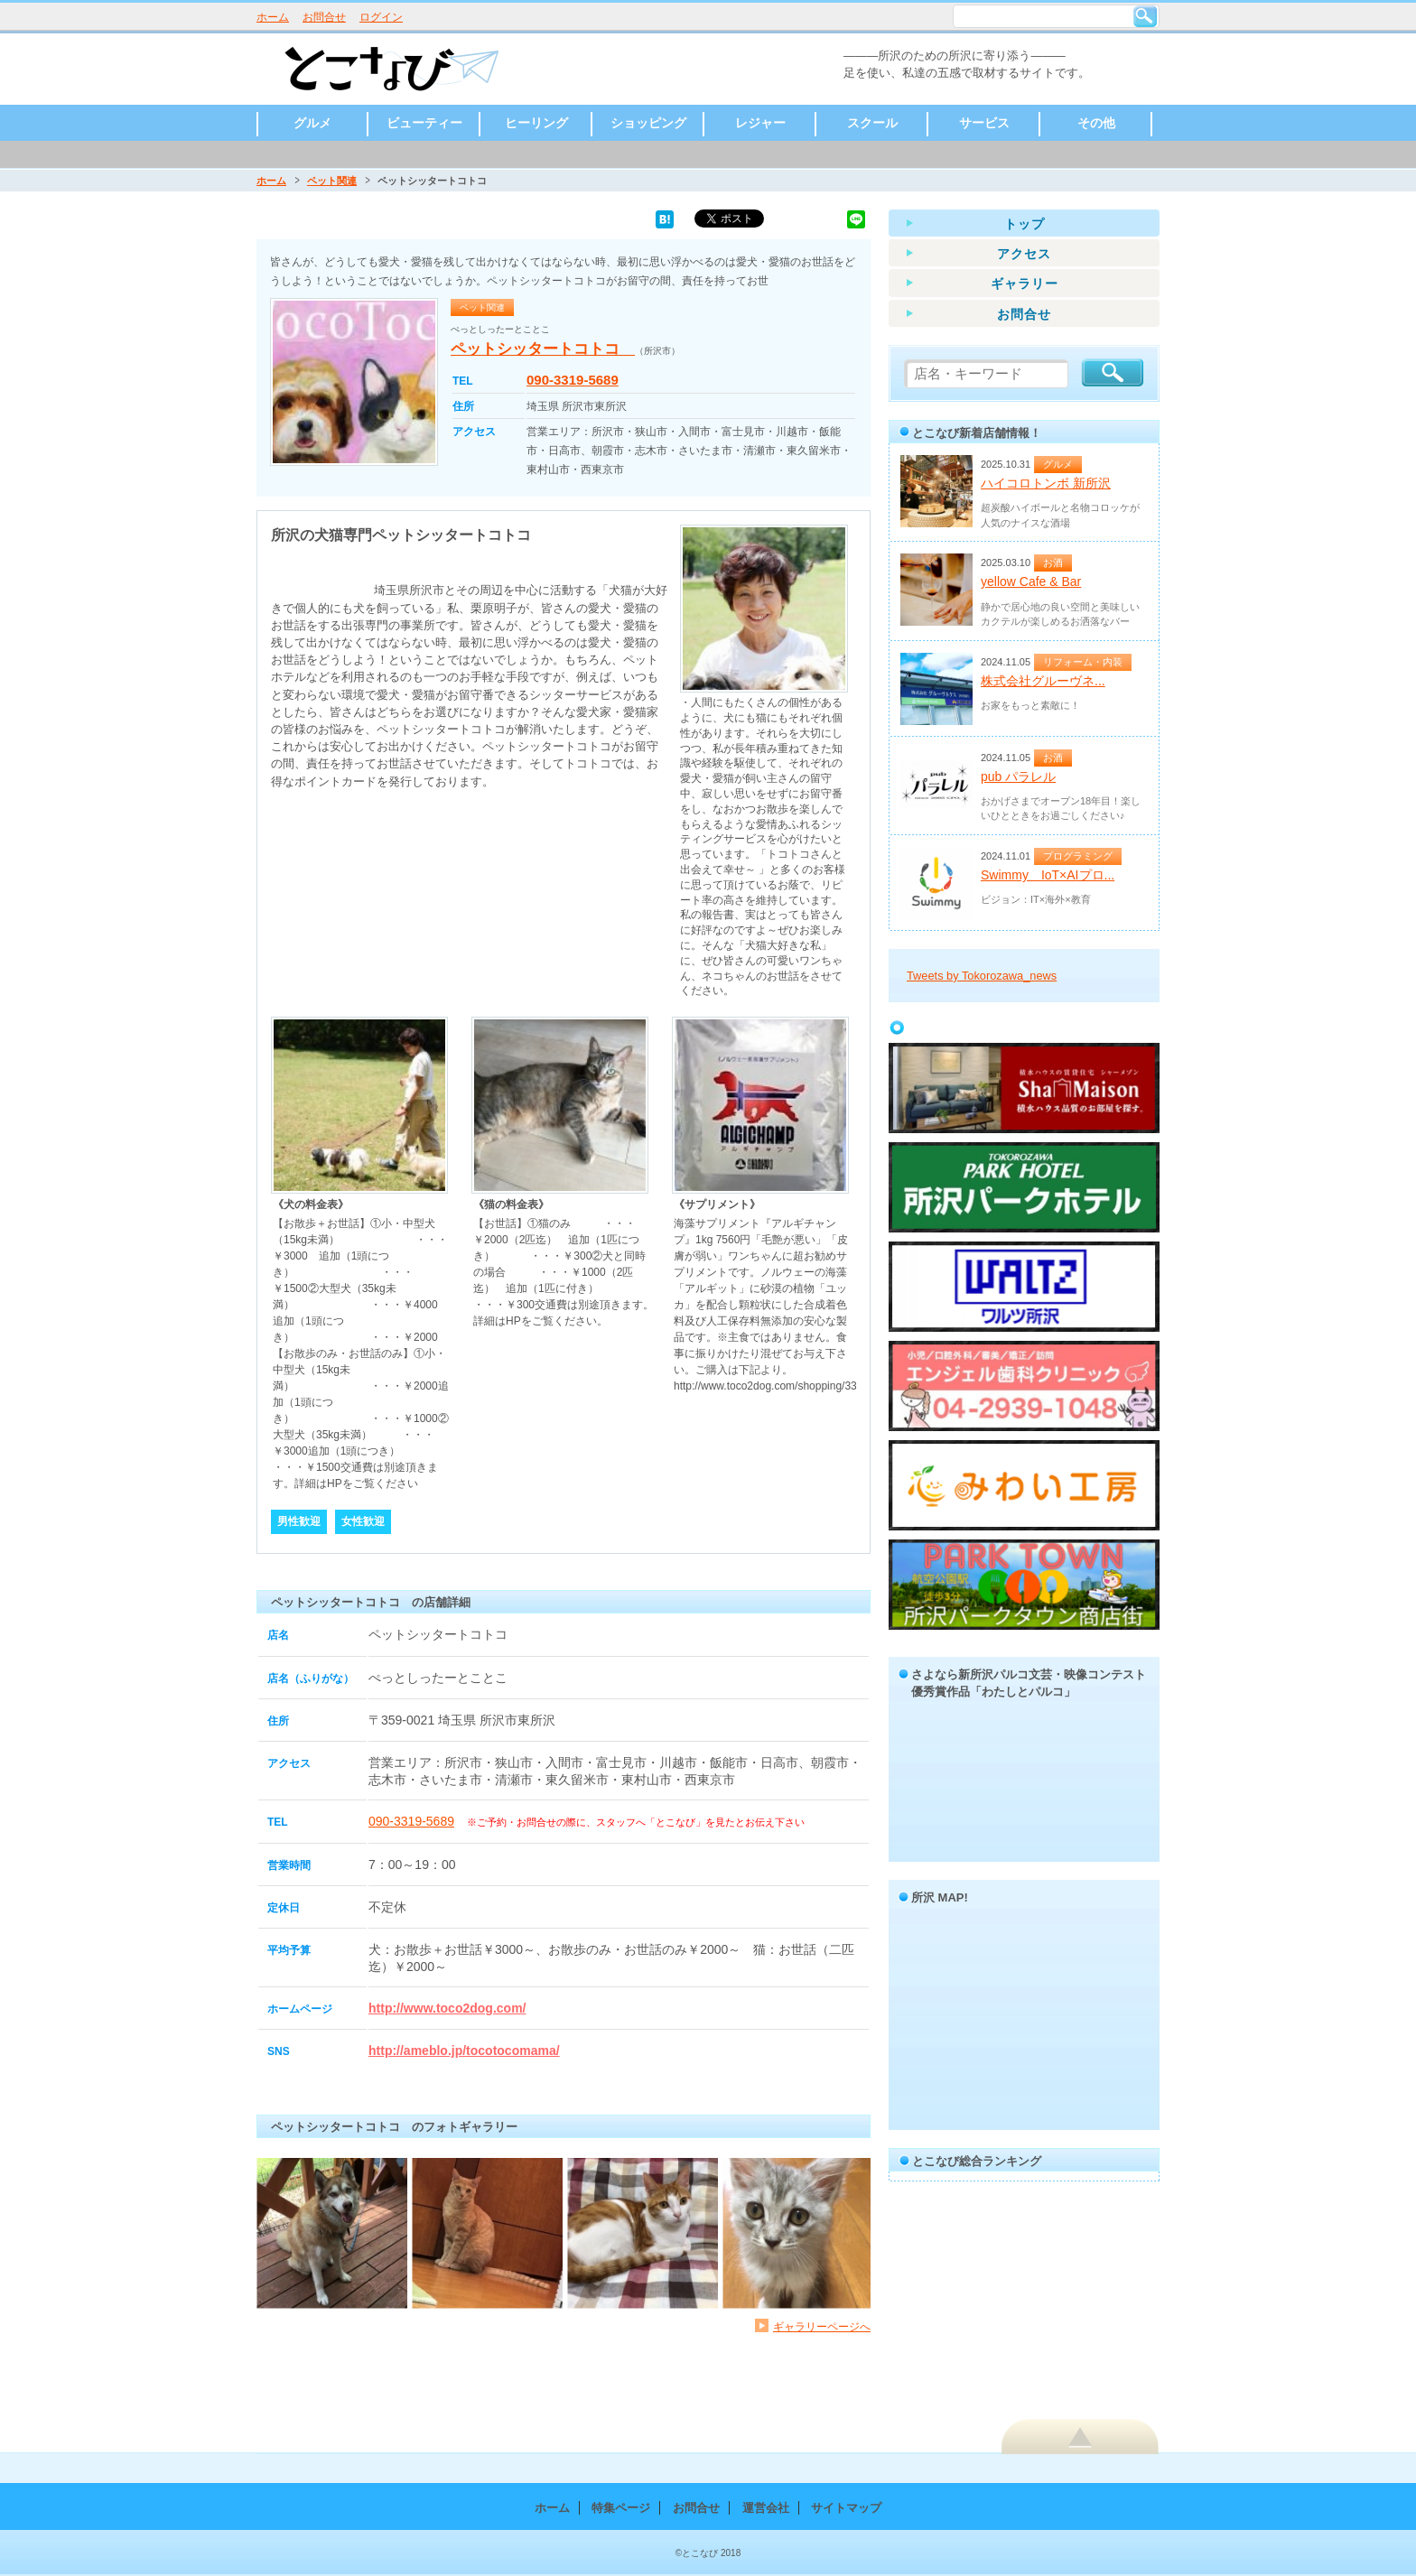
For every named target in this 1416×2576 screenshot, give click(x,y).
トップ (1024, 224)
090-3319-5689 (572, 379)
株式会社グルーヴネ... (1043, 681)
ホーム (272, 17)
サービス (984, 123)
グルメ (312, 123)
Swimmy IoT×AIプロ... (1047, 875)
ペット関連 (332, 180)
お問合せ (324, 17)
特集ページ (621, 2508)
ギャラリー (1024, 283)
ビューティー (424, 123)
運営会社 (765, 2508)
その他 (1096, 123)
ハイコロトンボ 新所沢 (1046, 483)
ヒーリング (536, 123)
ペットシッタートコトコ (543, 349)
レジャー (760, 123)
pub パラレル (1018, 776)
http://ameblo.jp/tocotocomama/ (464, 2050)
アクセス (1024, 253)
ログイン (381, 17)
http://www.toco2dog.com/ (447, 2008)
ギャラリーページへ (822, 2326)
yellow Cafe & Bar (1031, 581)
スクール (872, 123)
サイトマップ (846, 2508)
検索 (1145, 16)
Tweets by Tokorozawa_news (982, 975)
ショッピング (648, 123)
